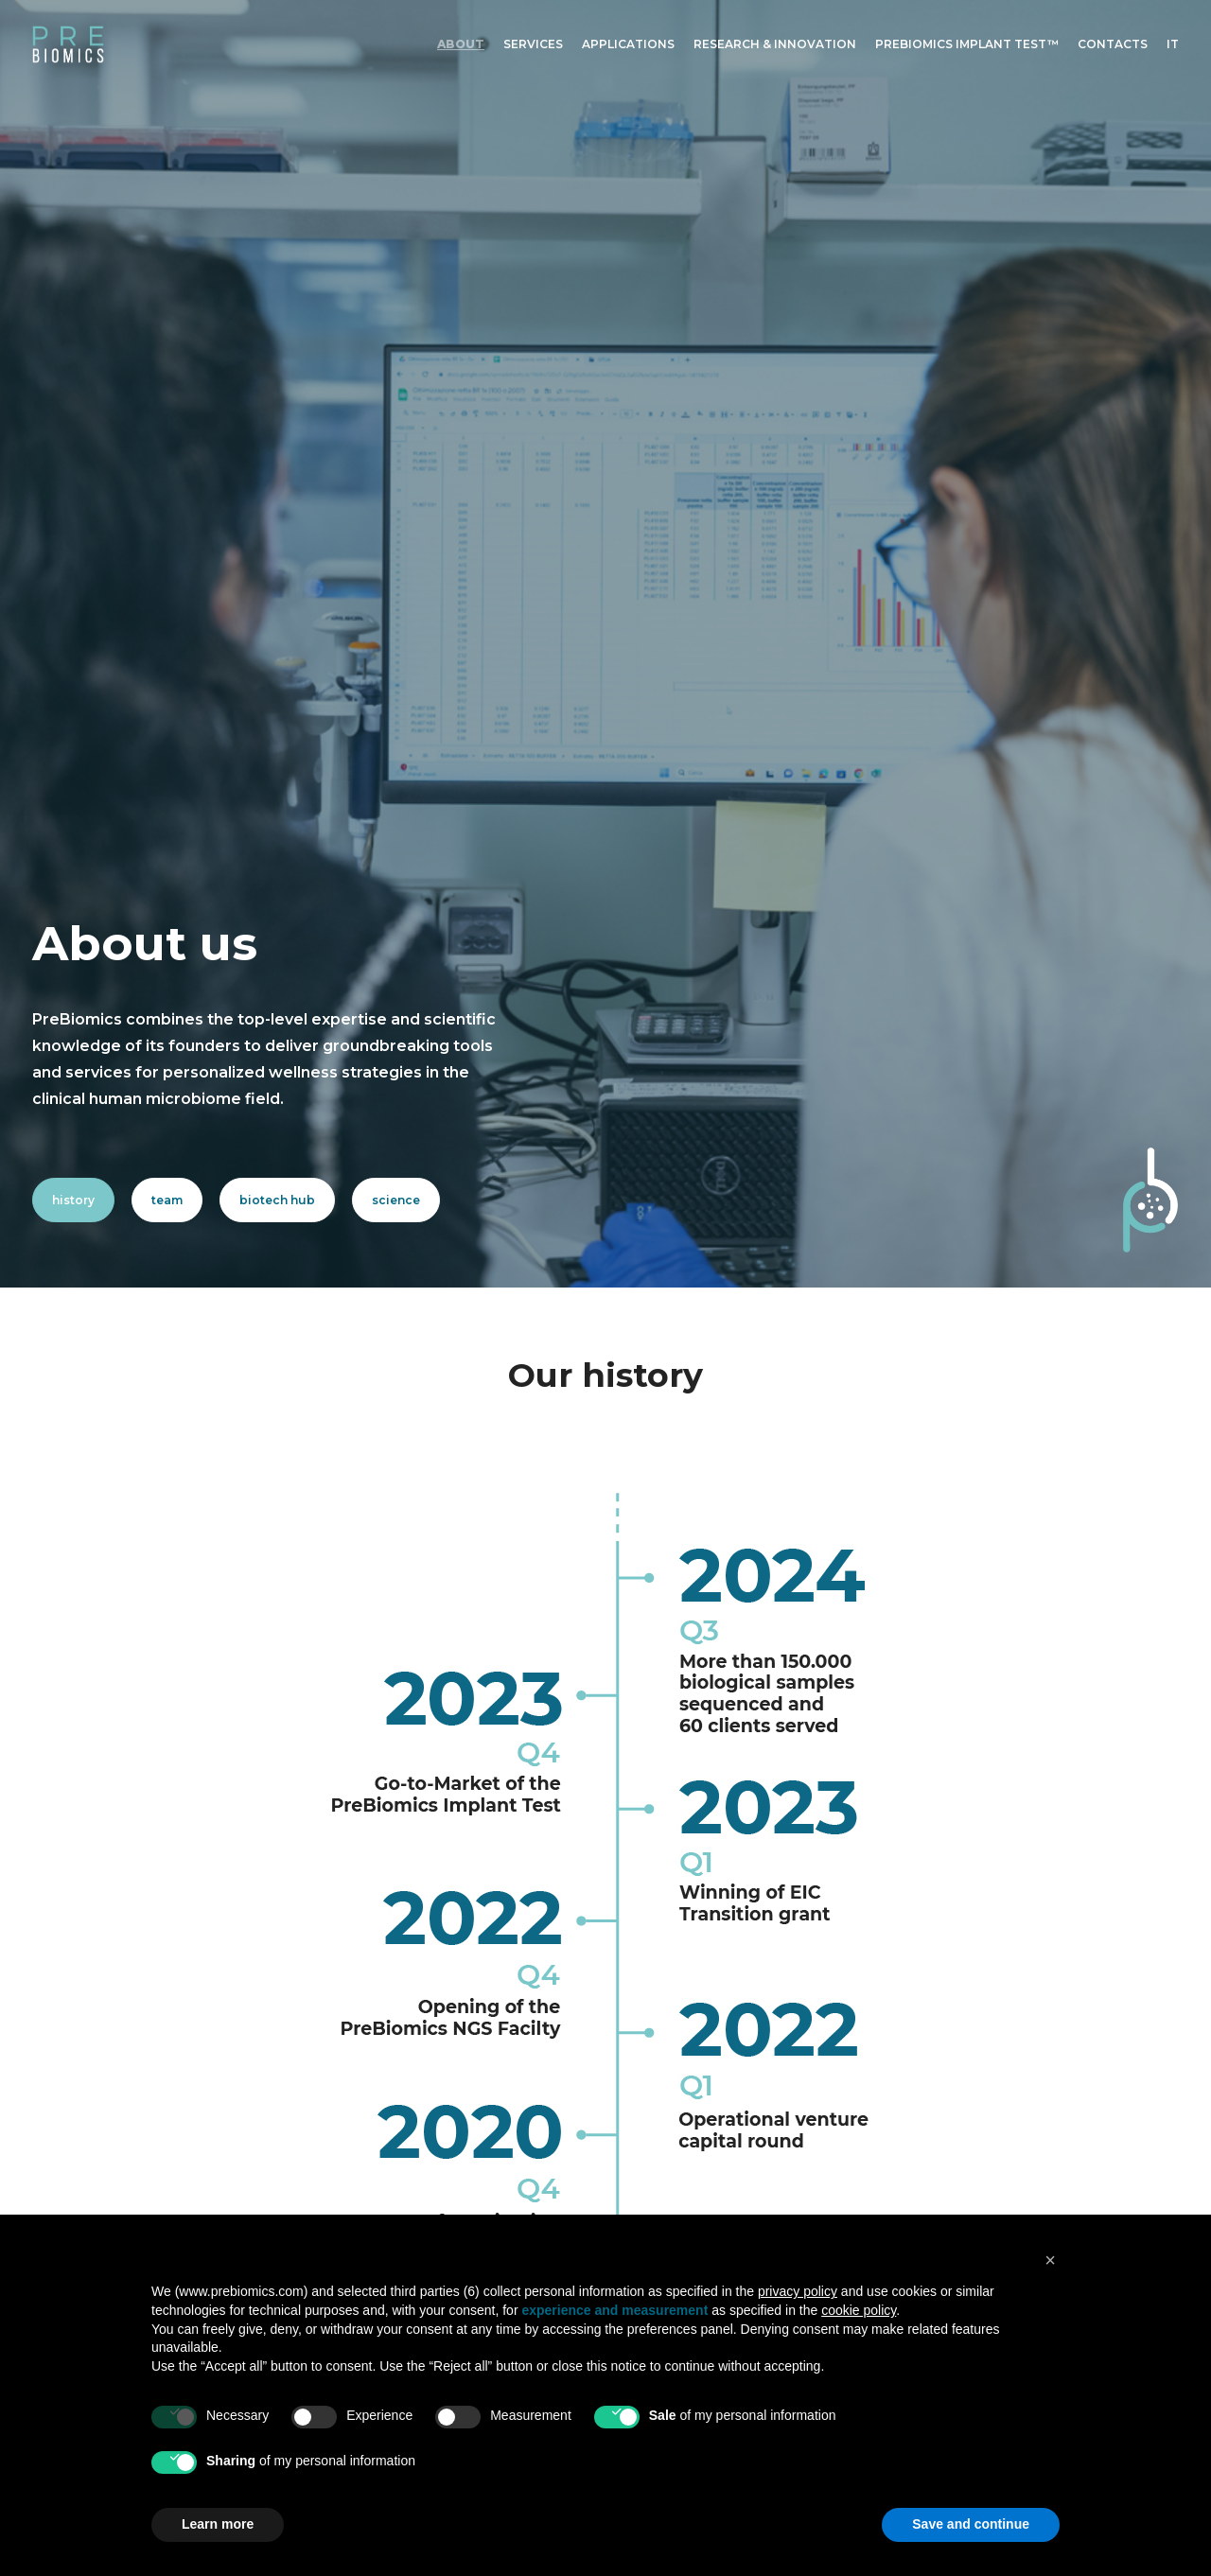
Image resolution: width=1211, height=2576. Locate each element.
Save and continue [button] (970, 2524)
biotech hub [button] (277, 407)
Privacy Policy (946, 2086)
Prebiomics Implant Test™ (967, 44)
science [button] (396, 407)
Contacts (1113, 44)
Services (533, 44)
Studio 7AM (983, 2162)
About (460, 44)
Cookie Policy (945, 2106)
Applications (628, 44)
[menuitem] (464, 44)
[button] (906, 2024)
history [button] (73, 407)
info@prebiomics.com (221, 2107)
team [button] (167, 407)
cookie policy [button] (858, 2310)
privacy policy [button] (797, 2291)
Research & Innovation (774, 44)
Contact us (423, 2131)
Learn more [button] (218, 2524)
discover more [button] (703, 2171)
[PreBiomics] (68, 44)
